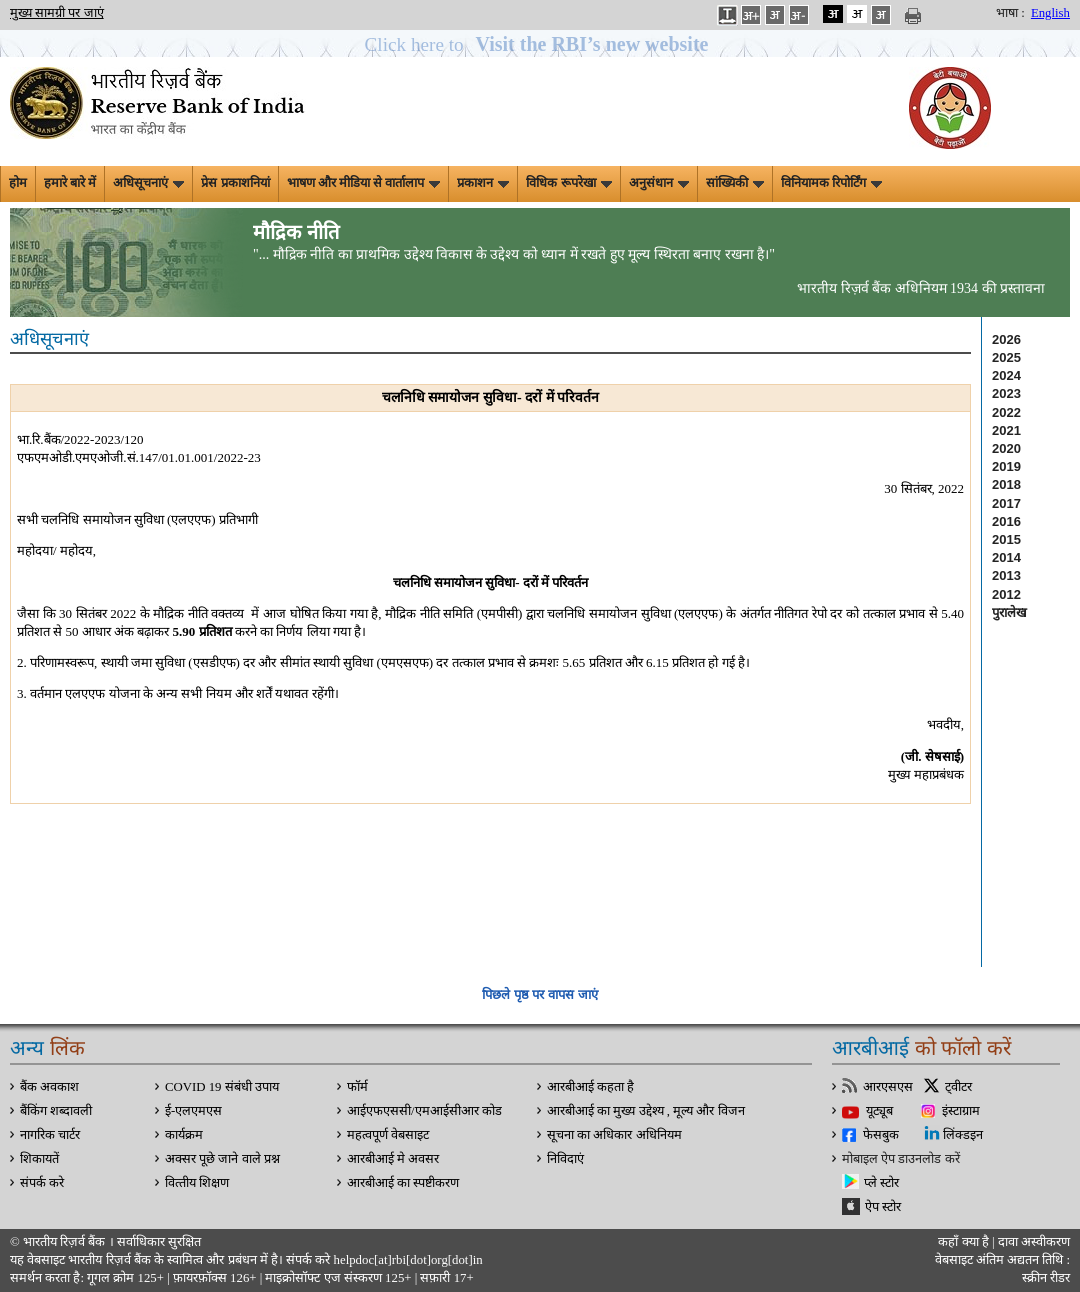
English (1050, 13)
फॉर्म (357, 1087)
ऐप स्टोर (883, 1207)
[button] (540, 44)
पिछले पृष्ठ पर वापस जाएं (539, 994)
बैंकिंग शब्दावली (56, 1111)
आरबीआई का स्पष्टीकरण (403, 1183)
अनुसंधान (659, 183)
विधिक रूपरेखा (568, 183)
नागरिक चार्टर (50, 1135)
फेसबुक (881, 1135)
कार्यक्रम (184, 1135)
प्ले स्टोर (881, 1183)
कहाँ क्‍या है (965, 1242)
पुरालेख (1009, 612)
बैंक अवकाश (49, 1087)
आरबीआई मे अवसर (393, 1159)
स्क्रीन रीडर (1046, 1278)
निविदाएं (565, 1159)
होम (18, 183)
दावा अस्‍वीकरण (1034, 1242)
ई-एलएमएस (193, 1111)
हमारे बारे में (70, 183)
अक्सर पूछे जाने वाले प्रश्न (222, 1159)
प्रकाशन (483, 183)
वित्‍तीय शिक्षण (197, 1183)
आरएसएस (888, 1087)
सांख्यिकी (735, 183)
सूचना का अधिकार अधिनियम (614, 1135)
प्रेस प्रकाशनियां (235, 183)
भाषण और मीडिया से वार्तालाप (364, 183)
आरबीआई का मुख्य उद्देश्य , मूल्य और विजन (646, 1111)
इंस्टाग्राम (961, 1111)
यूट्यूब (879, 1111)
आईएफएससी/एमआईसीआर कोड (424, 1111)
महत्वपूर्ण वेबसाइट (388, 1135)
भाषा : (1010, 13)
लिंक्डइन (963, 1135)
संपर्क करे (42, 1183)
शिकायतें (39, 1159)
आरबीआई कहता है (590, 1087)
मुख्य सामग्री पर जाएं (57, 13)
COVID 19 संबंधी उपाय (222, 1087)
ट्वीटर (958, 1087)
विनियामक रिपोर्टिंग (831, 183)
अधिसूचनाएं (148, 183)
